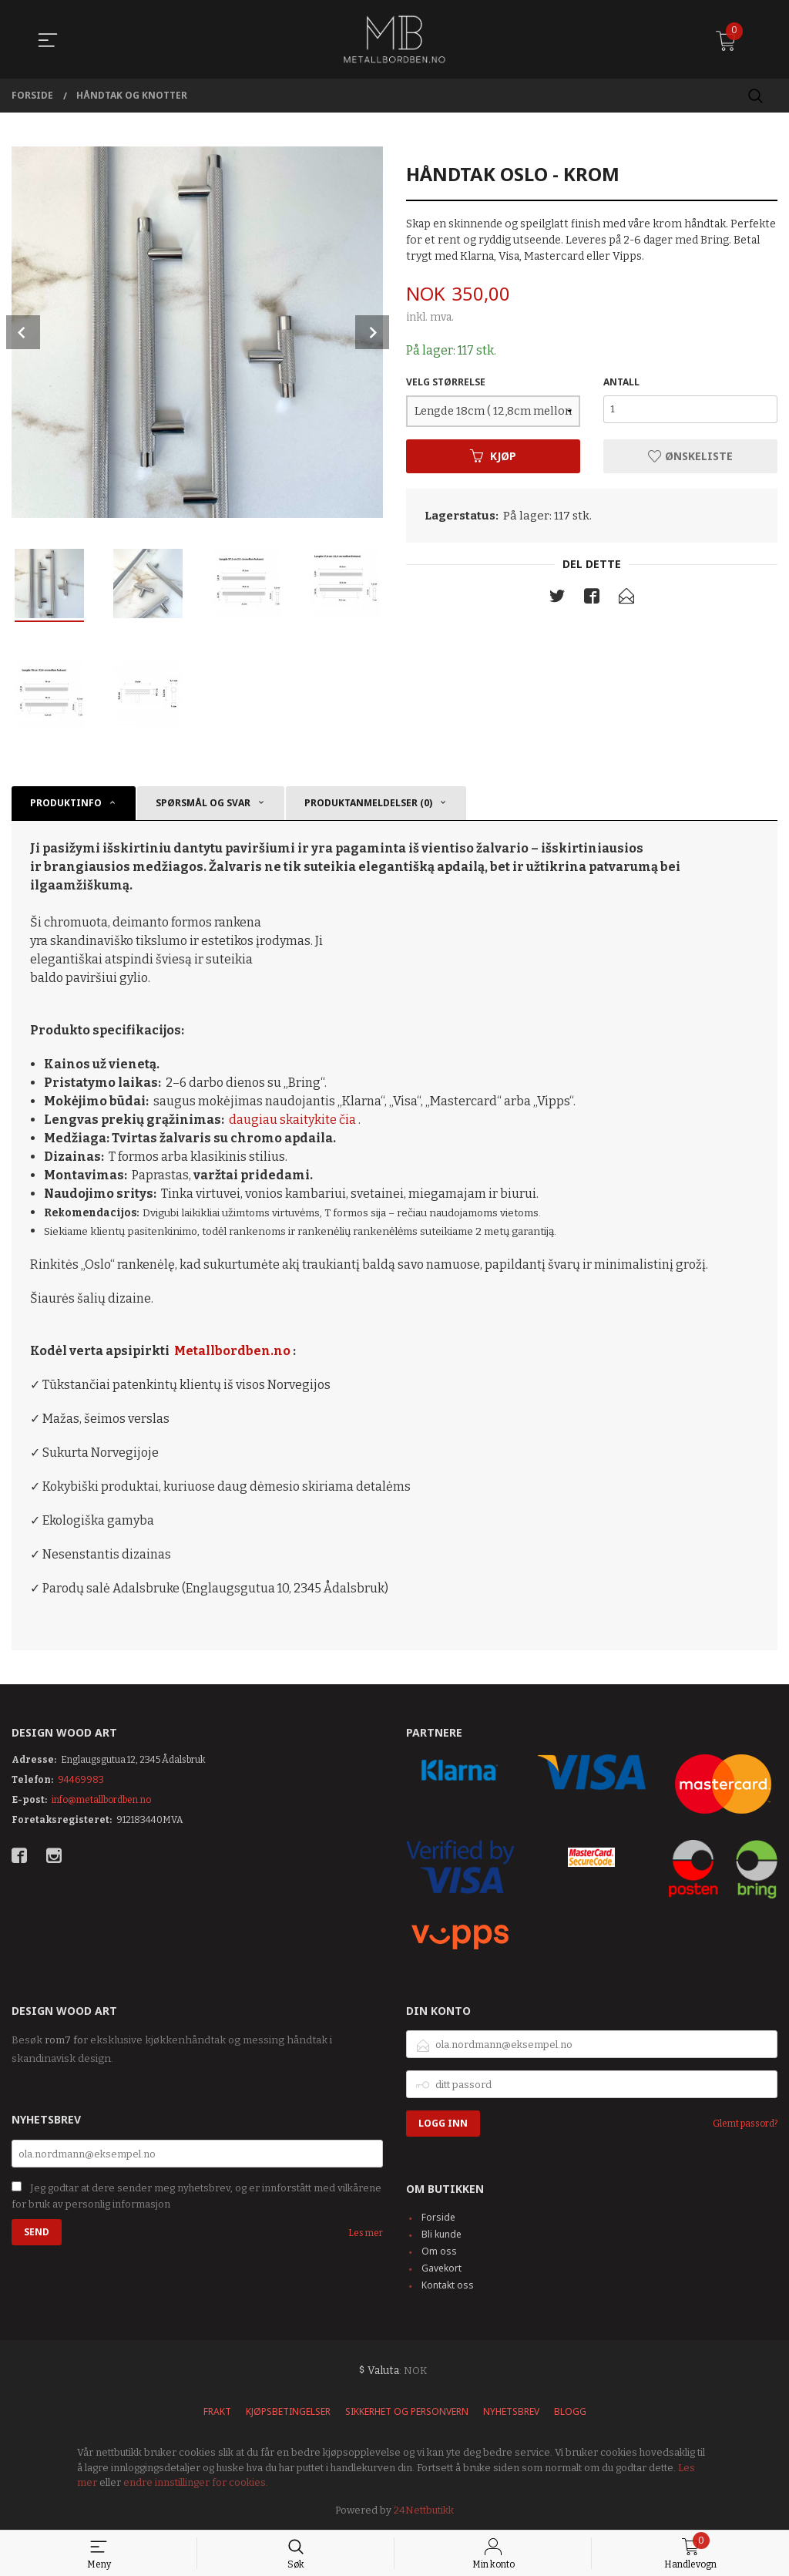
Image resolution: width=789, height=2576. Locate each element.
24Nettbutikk (424, 2510)
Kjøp (493, 456)
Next (372, 332)
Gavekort (441, 2268)
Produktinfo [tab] (66, 802)
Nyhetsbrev (511, 2411)
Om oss (439, 2251)
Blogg (570, 2411)
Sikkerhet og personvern (406, 2411)
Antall (621, 381)
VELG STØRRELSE (445, 381)
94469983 (81, 1779)
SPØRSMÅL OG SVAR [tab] (203, 802)
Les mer (365, 2233)
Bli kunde (441, 2234)
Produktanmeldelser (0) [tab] (368, 802)
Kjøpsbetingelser (288, 2411)
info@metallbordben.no (101, 1799)
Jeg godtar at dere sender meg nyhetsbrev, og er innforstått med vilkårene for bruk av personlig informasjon (196, 2196)
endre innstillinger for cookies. (195, 2482)
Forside (438, 2217)
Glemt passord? (745, 2123)
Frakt (217, 2411)
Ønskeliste (690, 456)
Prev (23, 332)
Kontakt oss (447, 2285)
